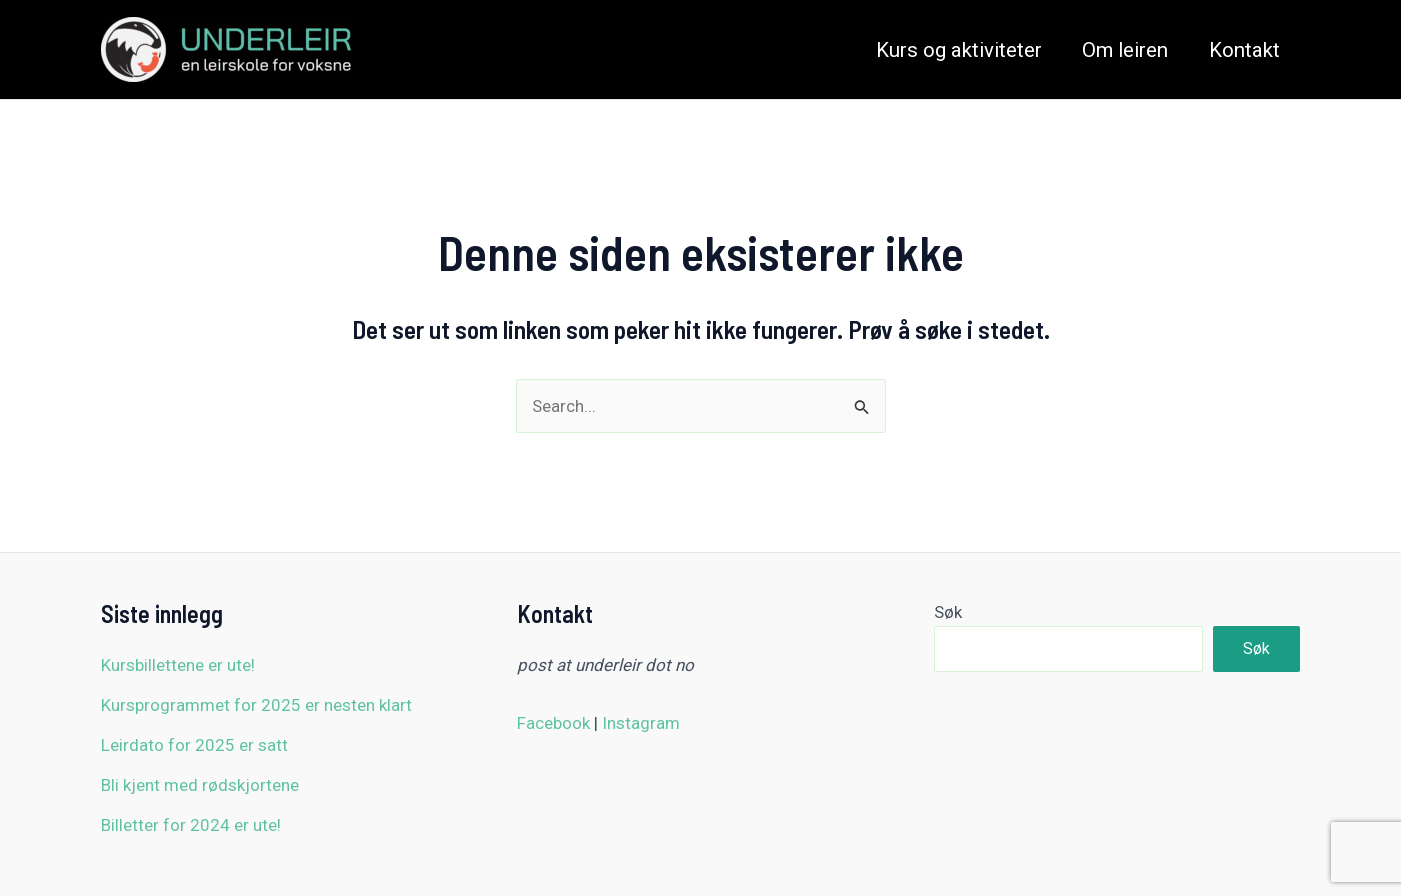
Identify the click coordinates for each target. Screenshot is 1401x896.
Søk (948, 612)
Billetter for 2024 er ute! (191, 825)
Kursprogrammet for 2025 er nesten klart (256, 705)
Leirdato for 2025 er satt (194, 745)
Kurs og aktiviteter (959, 50)
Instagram (641, 723)
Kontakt (1244, 50)
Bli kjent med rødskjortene (200, 785)
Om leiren (1125, 50)
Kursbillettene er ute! (178, 665)
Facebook (553, 723)
